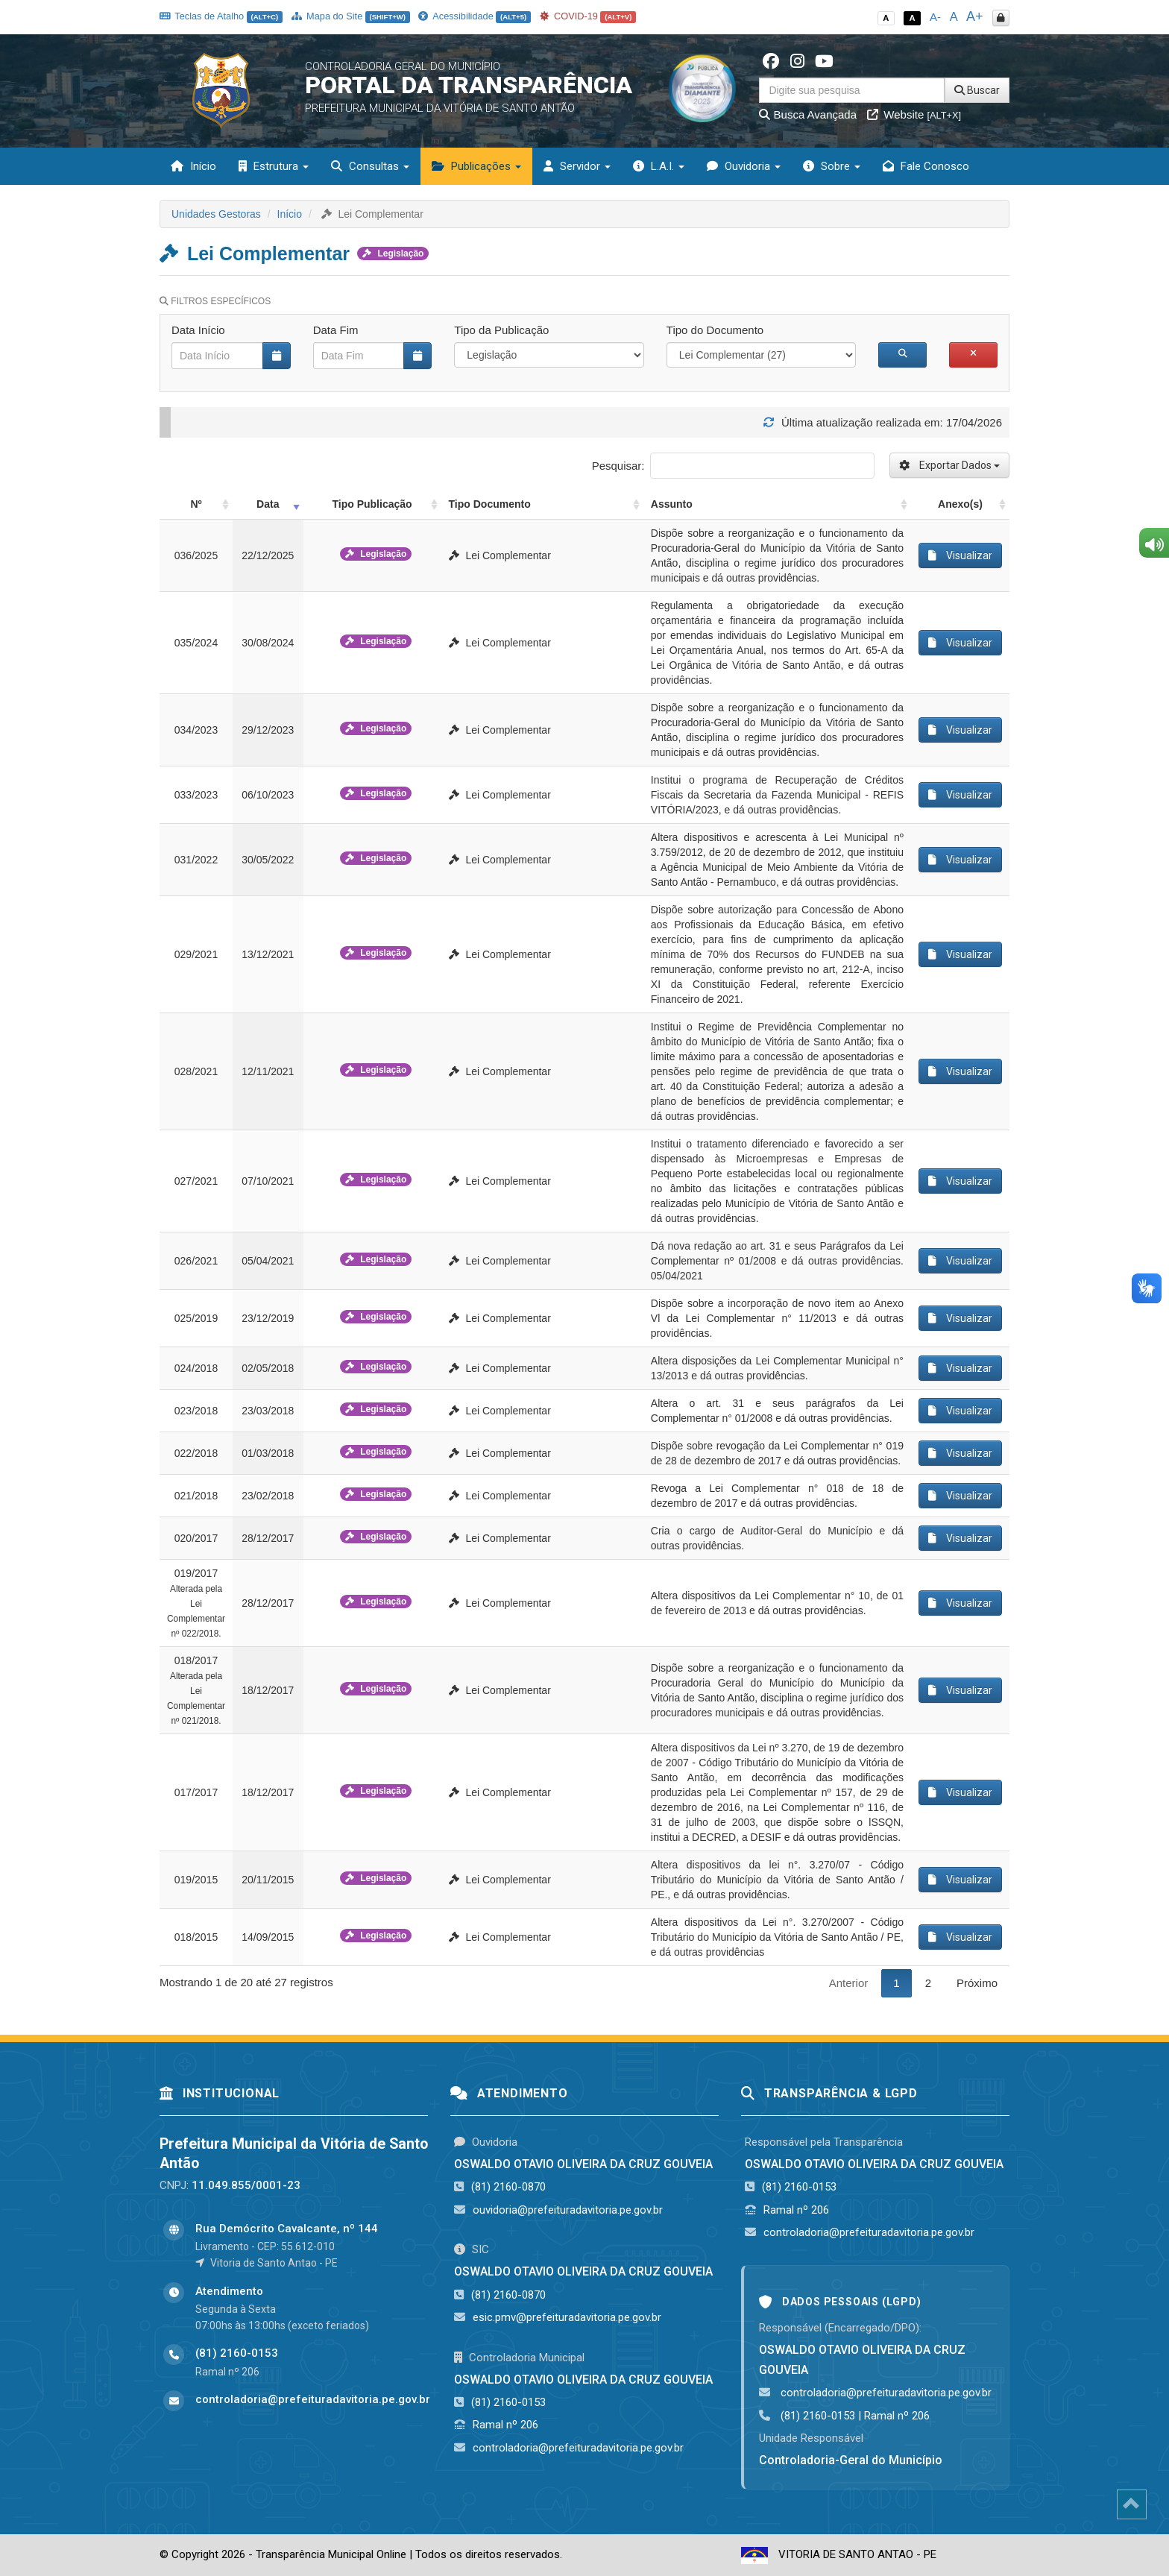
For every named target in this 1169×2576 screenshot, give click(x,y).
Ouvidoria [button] (744, 166)
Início (193, 166)
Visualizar (960, 555)
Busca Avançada (808, 114)
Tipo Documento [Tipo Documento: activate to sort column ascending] (490, 504)
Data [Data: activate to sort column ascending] (267, 504)
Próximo (977, 1983)
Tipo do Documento (715, 330)
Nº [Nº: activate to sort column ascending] (195, 504)
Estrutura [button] (274, 166)
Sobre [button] (831, 166)
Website (914, 114)
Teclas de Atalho (221, 16)
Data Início (198, 330)
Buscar (977, 90)
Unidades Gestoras (216, 214)
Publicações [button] (476, 166)
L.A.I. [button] (658, 166)
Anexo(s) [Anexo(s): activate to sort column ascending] (960, 504)
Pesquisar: (733, 466)
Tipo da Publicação (501, 330)
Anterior (849, 1983)
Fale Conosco (926, 166)
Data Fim (336, 330)
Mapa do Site (351, 16)
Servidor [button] (577, 166)
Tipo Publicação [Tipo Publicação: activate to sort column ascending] (372, 504)
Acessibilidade (474, 16)
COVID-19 (588, 16)
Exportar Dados (949, 465)
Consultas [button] (370, 166)
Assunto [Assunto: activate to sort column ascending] (672, 504)
